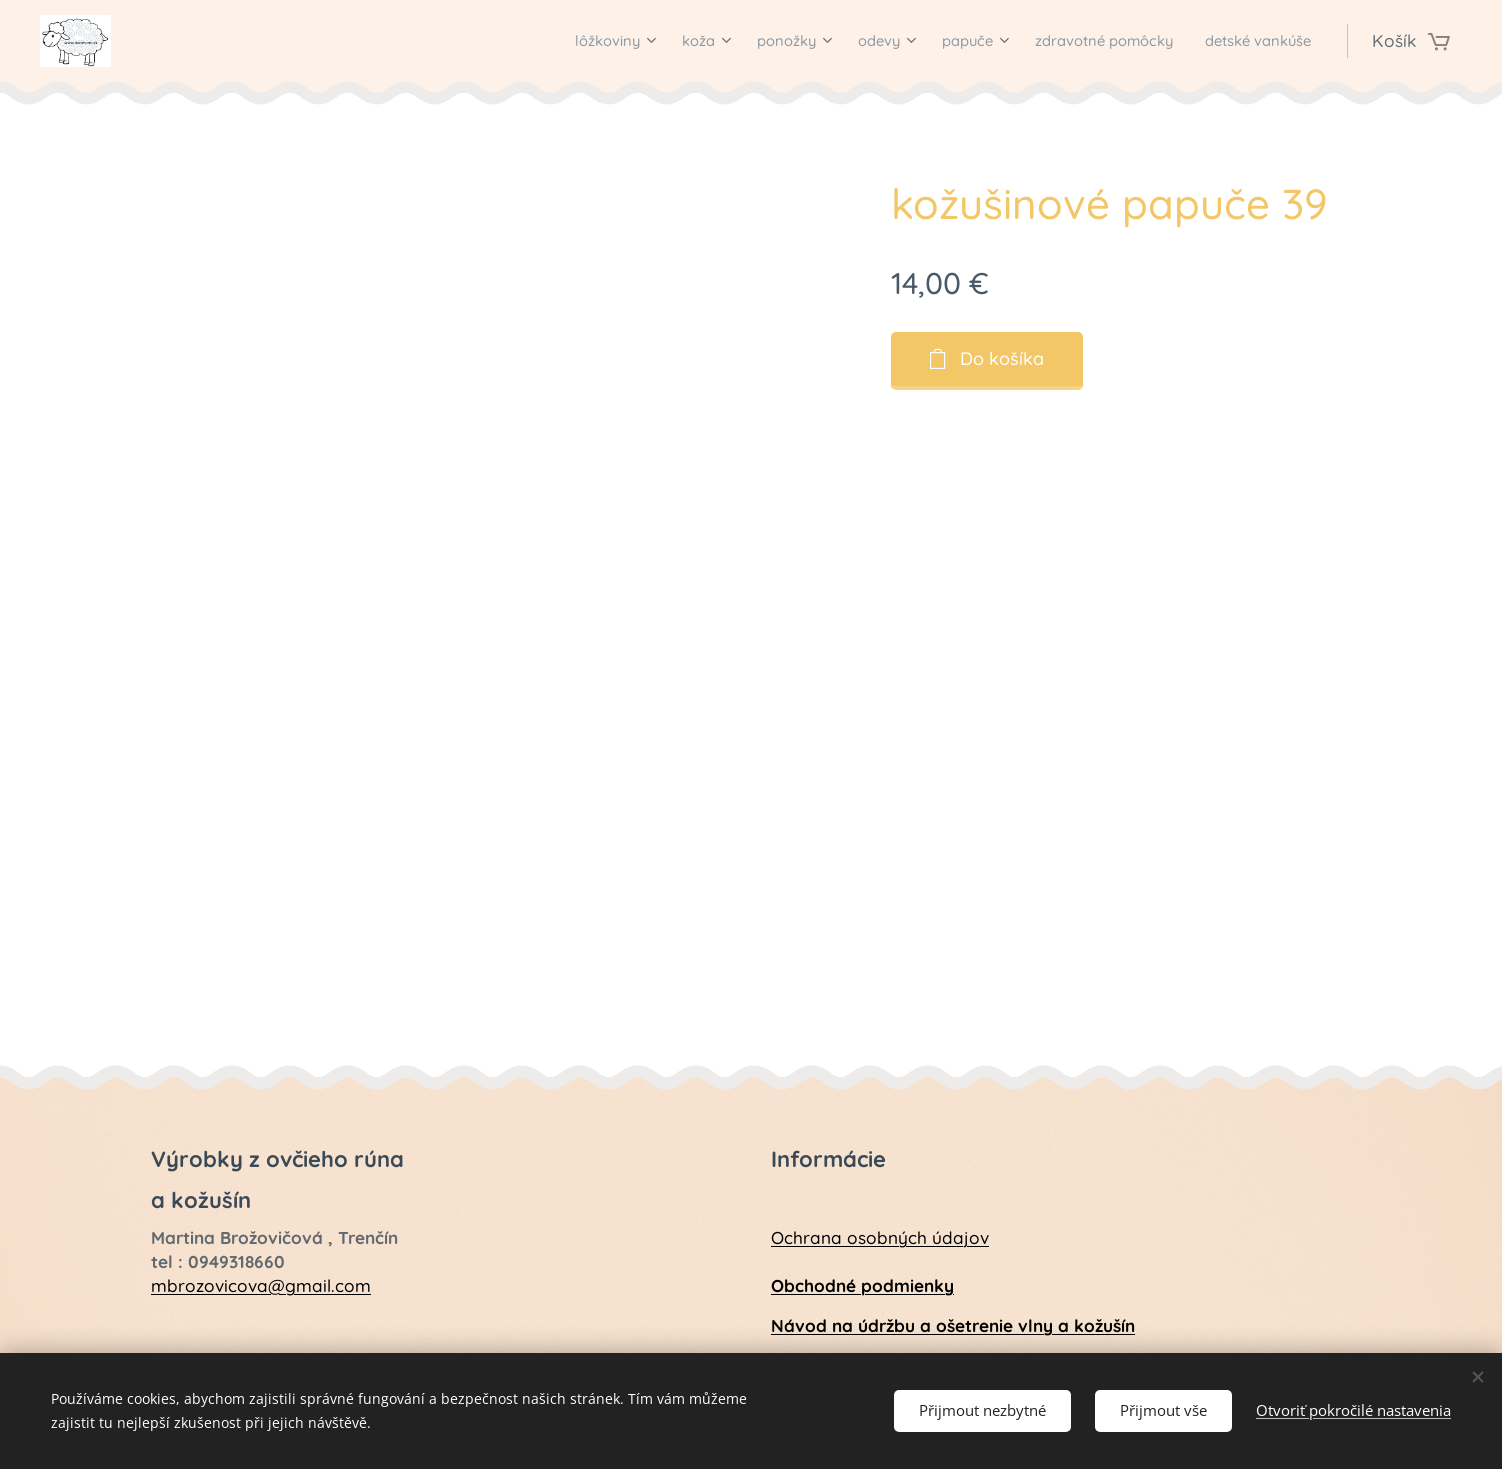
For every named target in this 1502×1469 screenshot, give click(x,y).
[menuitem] (528, 41)
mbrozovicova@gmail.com (261, 1284)
